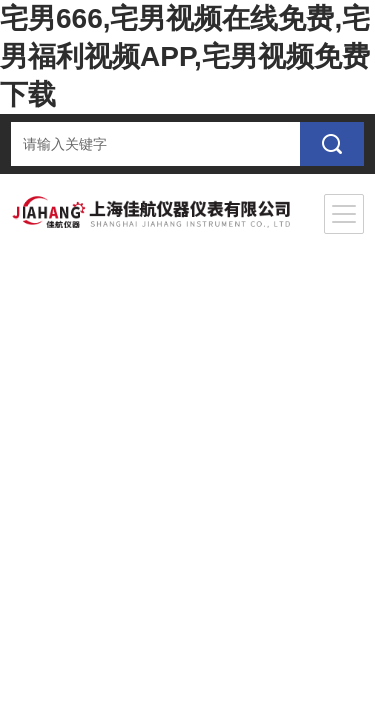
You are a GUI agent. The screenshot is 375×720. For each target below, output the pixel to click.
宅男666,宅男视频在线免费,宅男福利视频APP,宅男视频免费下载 (185, 56)
